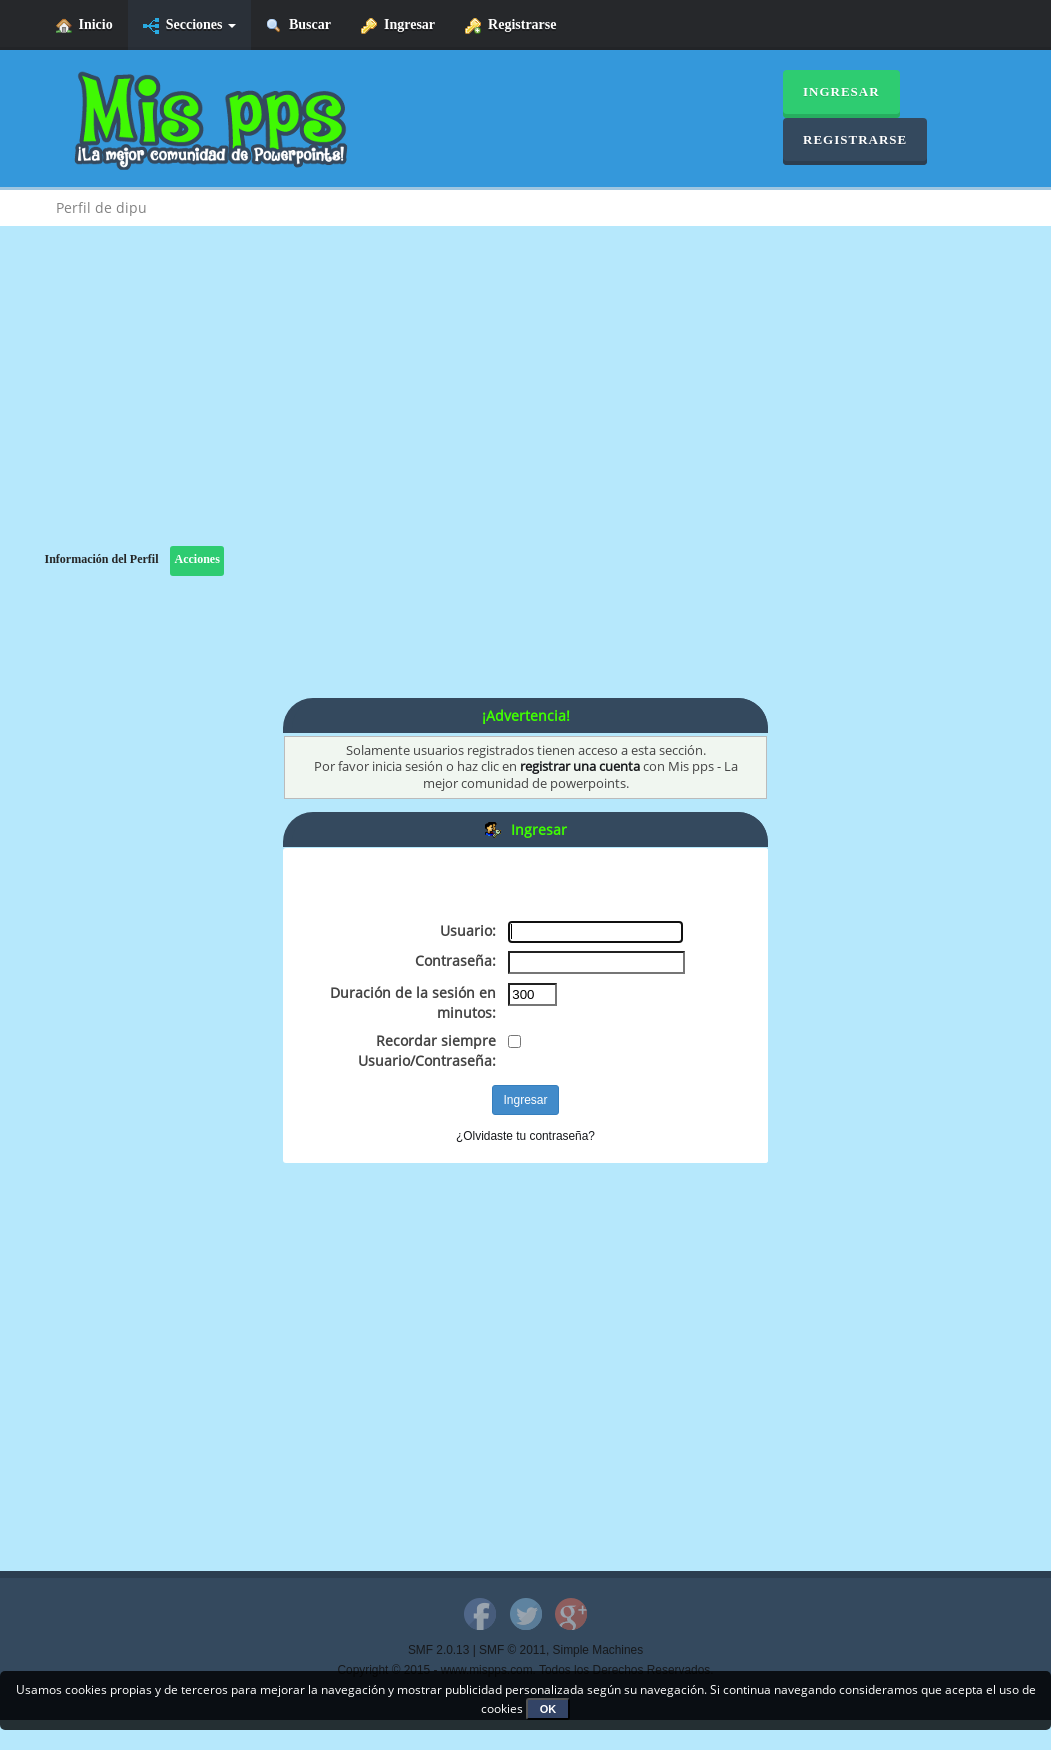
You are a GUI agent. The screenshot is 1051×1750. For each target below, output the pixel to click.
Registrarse (510, 25)
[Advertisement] (526, 406)
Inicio (84, 25)
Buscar (298, 25)
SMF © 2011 (512, 1650)
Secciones (189, 25)
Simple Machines (598, 1650)
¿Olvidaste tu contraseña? (525, 1136)
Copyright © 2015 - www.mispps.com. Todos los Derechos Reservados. (526, 1670)
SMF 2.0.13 (438, 1650)
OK (548, 1709)
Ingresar (398, 25)
